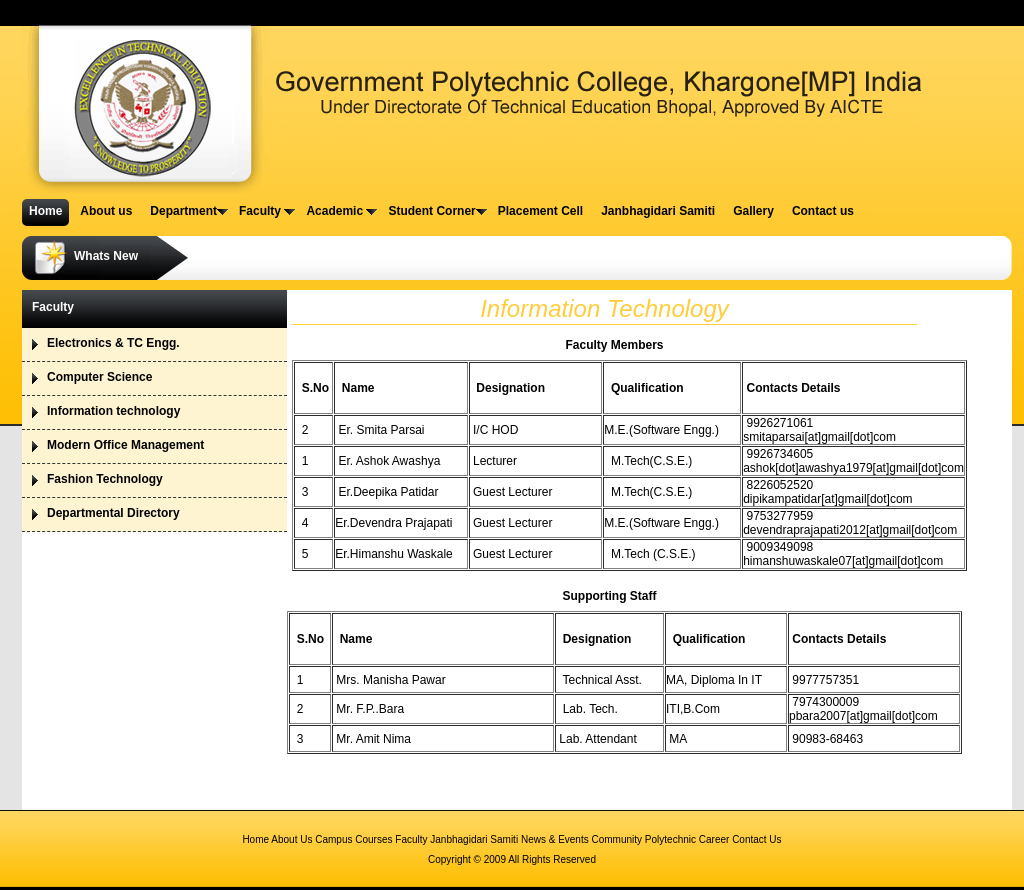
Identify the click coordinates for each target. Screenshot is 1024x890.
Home (255, 839)
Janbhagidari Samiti (474, 839)
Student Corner (437, 211)
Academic (341, 211)
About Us (291, 839)
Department (189, 211)
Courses (375, 839)
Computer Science (99, 377)
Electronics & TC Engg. (113, 343)
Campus (333, 839)
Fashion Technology (105, 479)
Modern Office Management (125, 445)
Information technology (113, 411)
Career (714, 839)
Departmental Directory (113, 513)
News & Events (555, 839)
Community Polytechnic (644, 839)
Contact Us (756, 839)
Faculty (267, 211)
